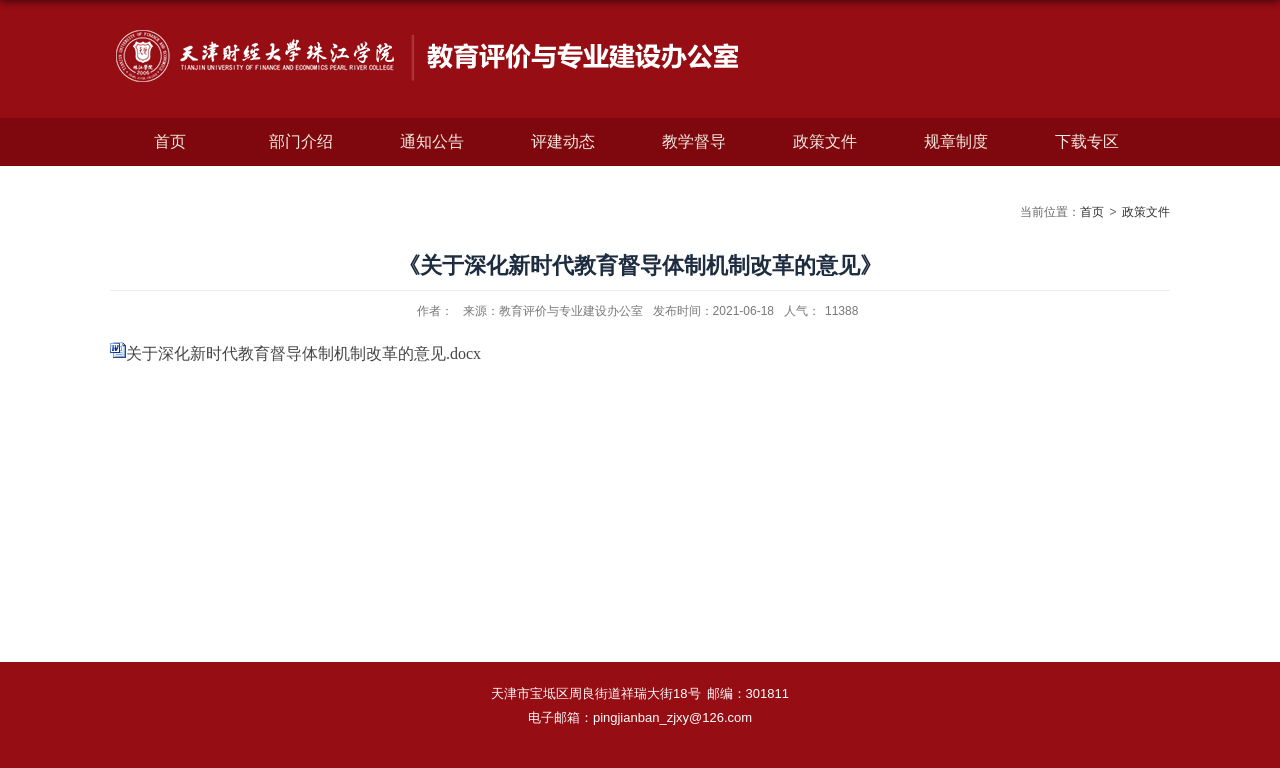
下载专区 (1087, 141)
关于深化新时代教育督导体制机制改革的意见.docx (303, 353)
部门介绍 (301, 141)
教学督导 (694, 141)
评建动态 (563, 141)
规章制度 (956, 141)
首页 (170, 141)
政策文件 (825, 141)
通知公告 (432, 141)
